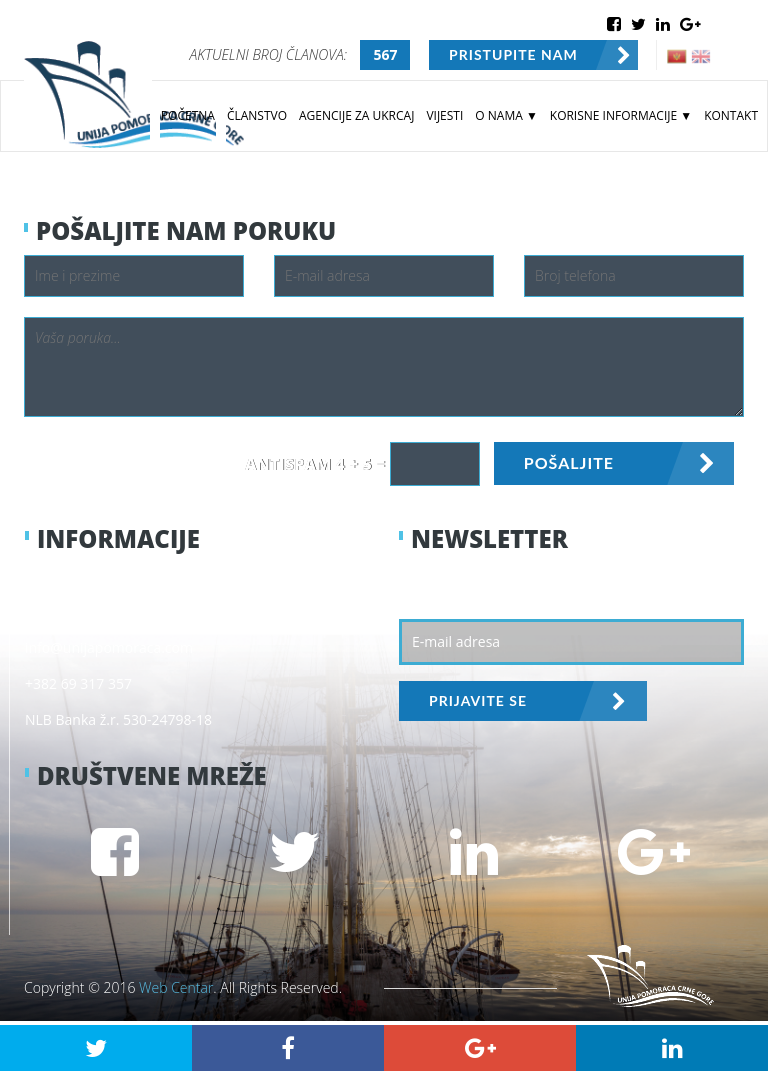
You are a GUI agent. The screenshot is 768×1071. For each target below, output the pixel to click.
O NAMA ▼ (506, 115)
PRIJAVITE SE (478, 700)
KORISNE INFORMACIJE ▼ (621, 115)
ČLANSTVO (257, 115)
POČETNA (188, 115)
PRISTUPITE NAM (513, 54)
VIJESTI (444, 115)
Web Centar (176, 987)
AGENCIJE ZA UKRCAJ (356, 115)
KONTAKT (731, 115)
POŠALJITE (569, 462)
